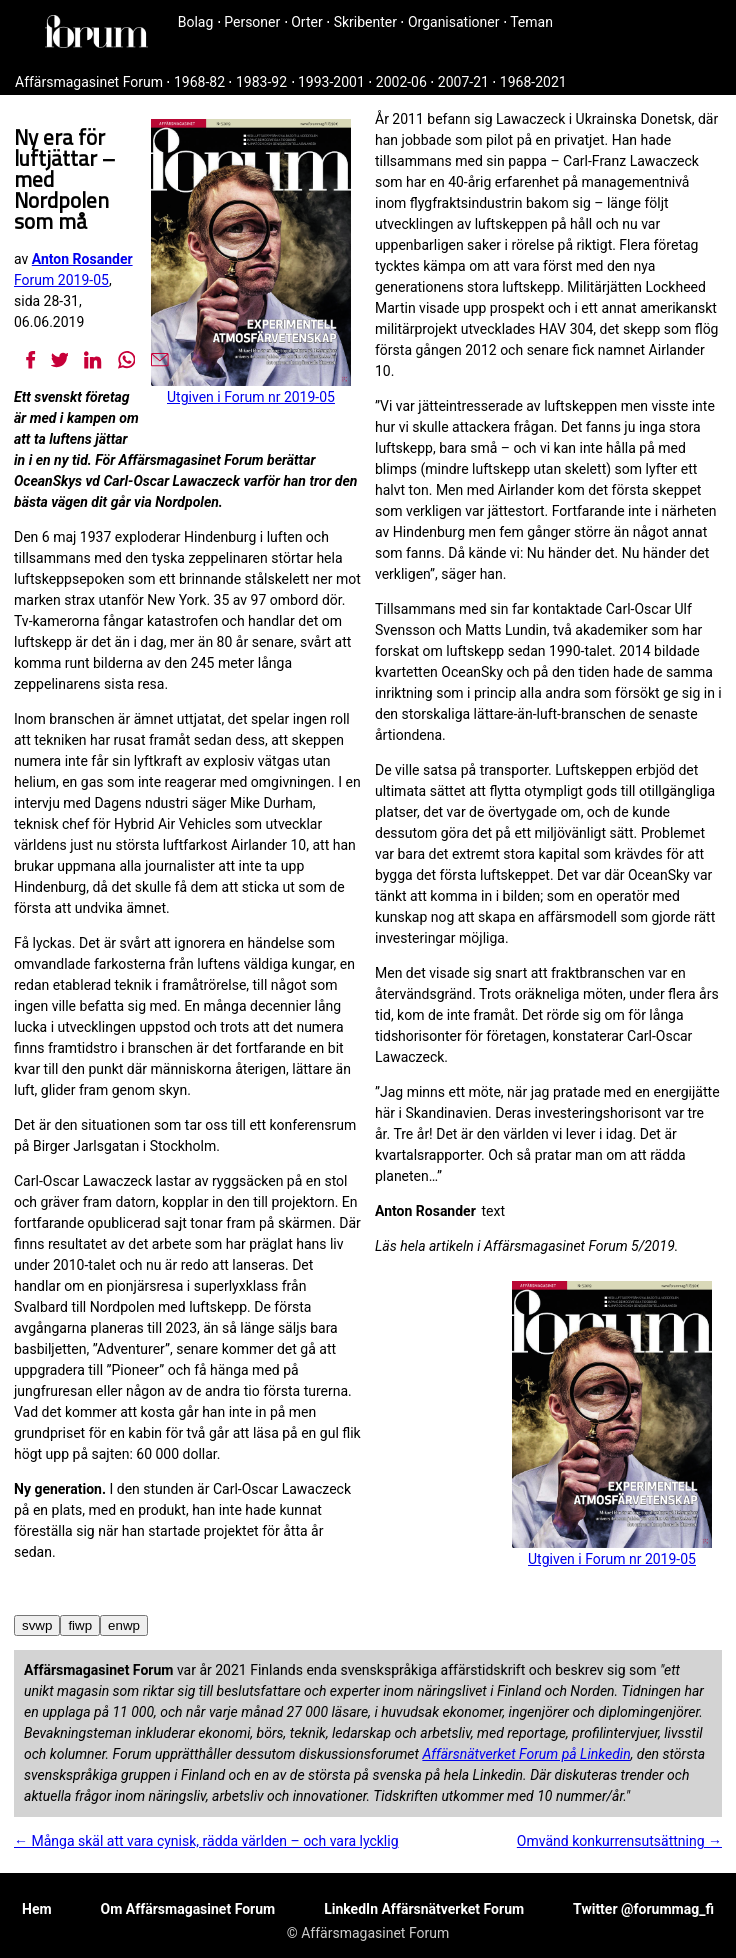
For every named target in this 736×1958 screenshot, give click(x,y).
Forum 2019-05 (61, 280)
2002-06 (401, 82)
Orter (306, 22)
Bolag (196, 22)
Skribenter (365, 22)
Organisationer (454, 22)
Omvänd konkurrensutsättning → (619, 1841)
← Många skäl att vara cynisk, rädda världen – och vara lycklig (206, 1841)
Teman (531, 22)
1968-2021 (533, 82)
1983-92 (261, 82)
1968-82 (199, 82)
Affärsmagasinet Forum (89, 82)
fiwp (80, 1625)
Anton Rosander (82, 259)
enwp (124, 1625)
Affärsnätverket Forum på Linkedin (526, 1754)
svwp (37, 1625)
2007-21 (463, 82)
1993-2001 (331, 82)
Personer (252, 22)
